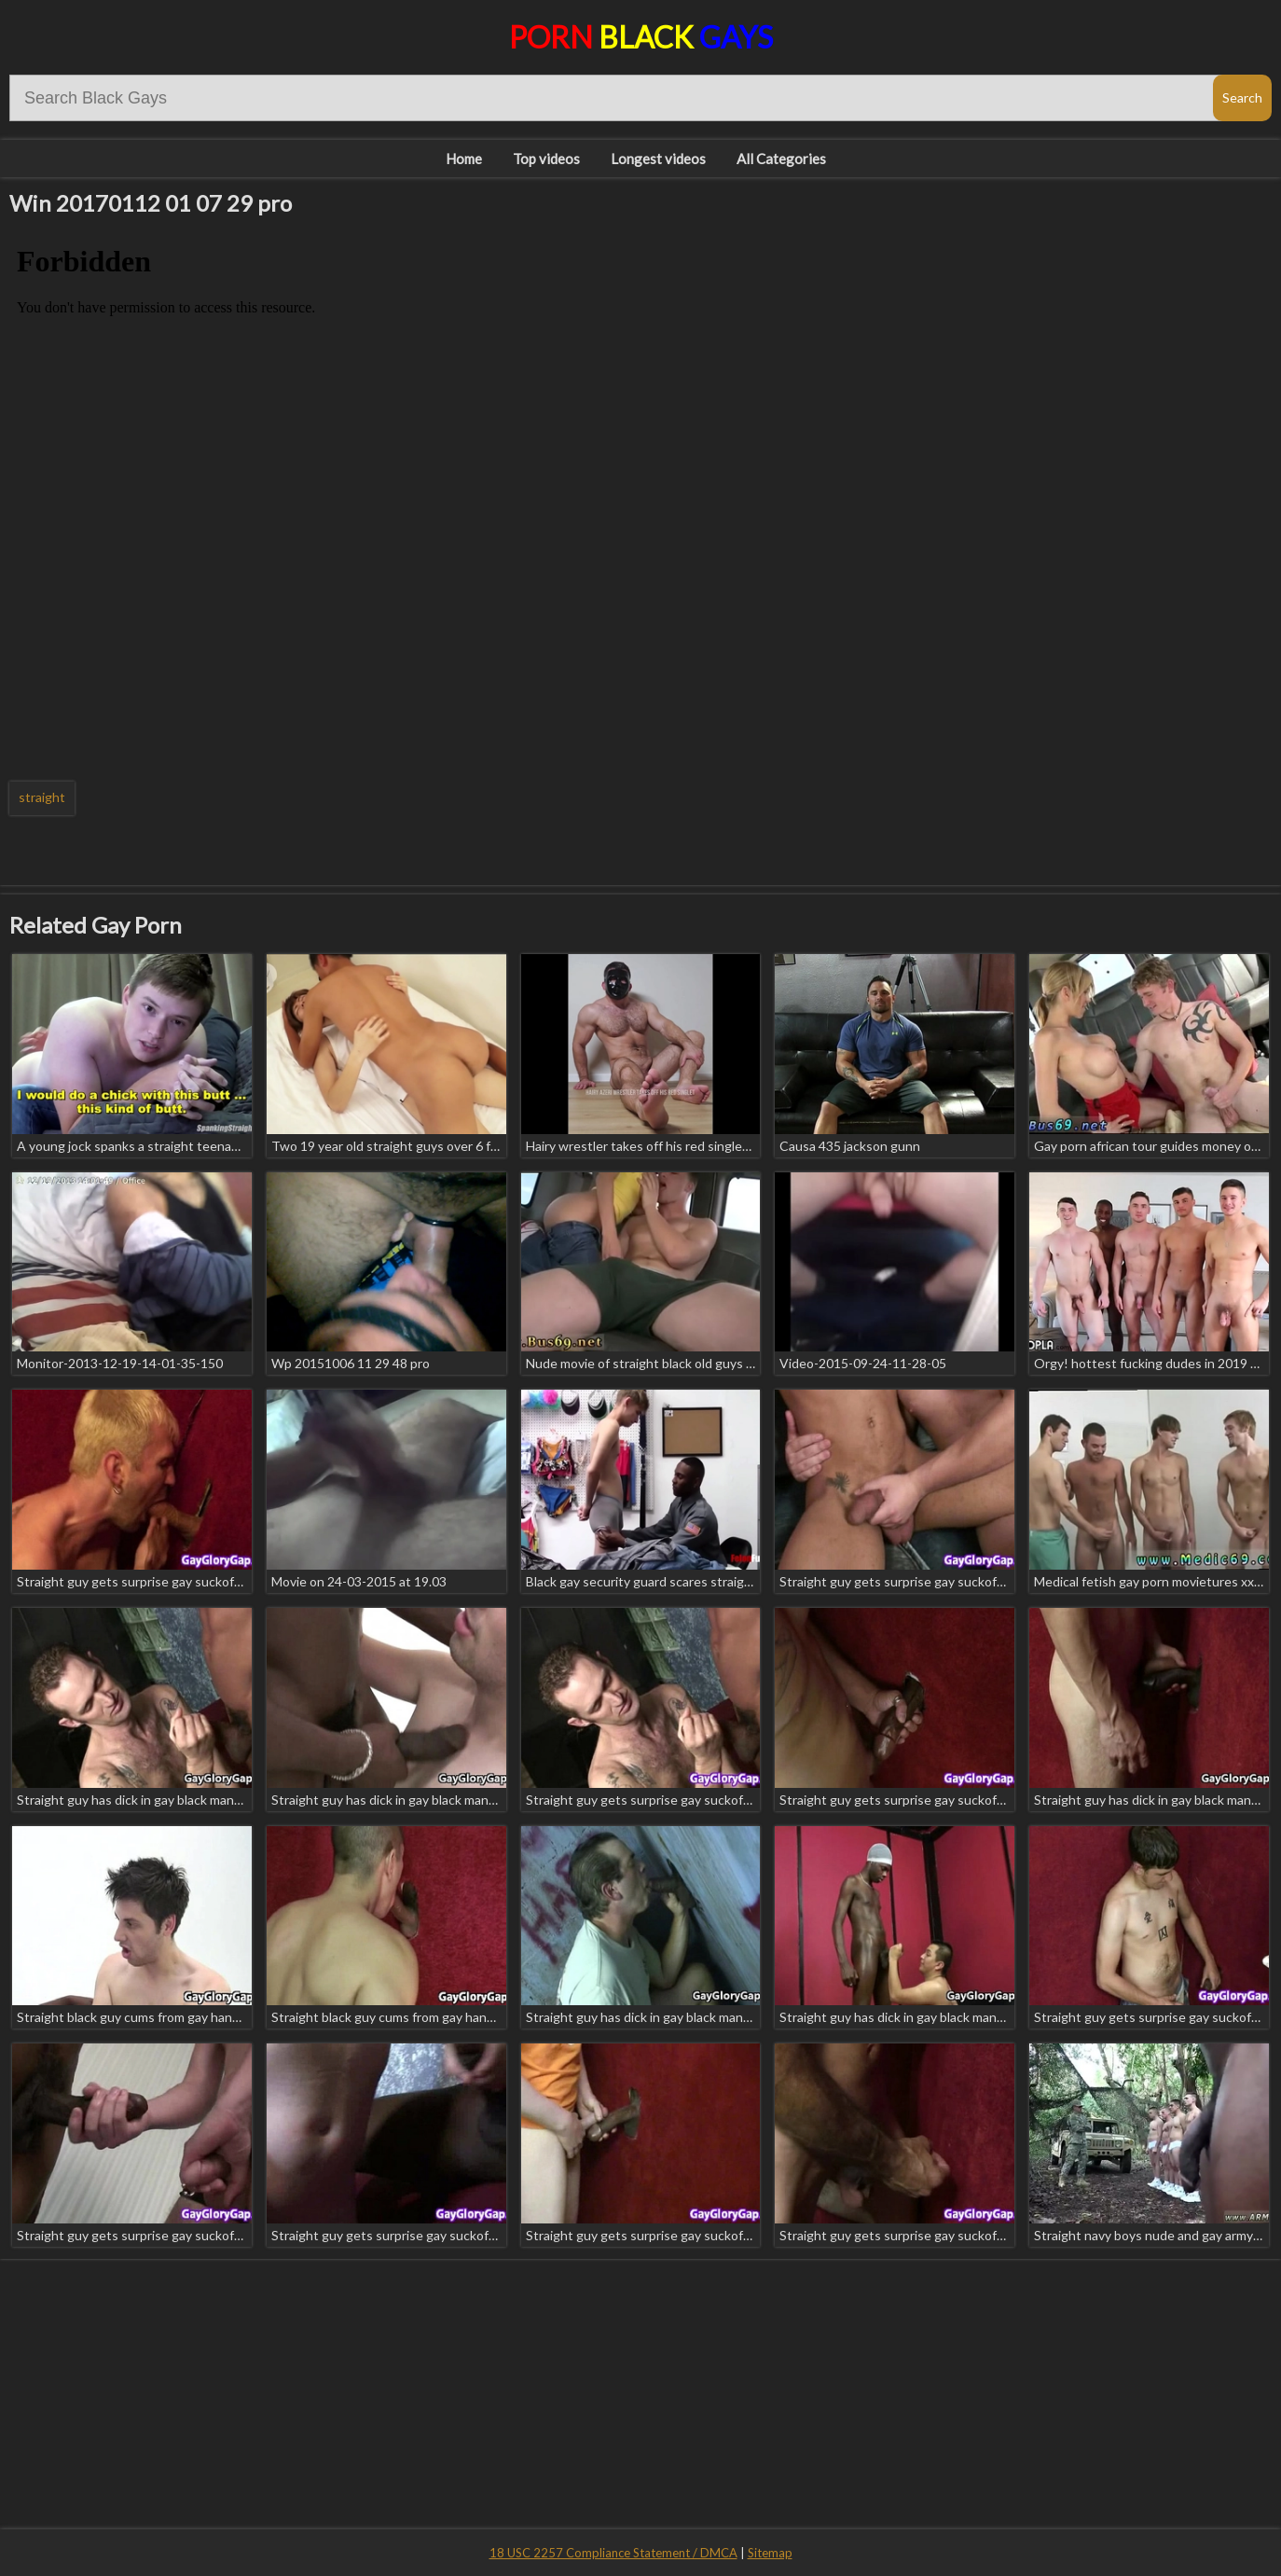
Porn (641, 37)
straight (42, 797)
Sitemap (770, 2552)
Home (464, 158)
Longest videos (658, 158)
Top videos (546, 158)
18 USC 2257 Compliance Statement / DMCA (613, 2552)
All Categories (781, 158)
